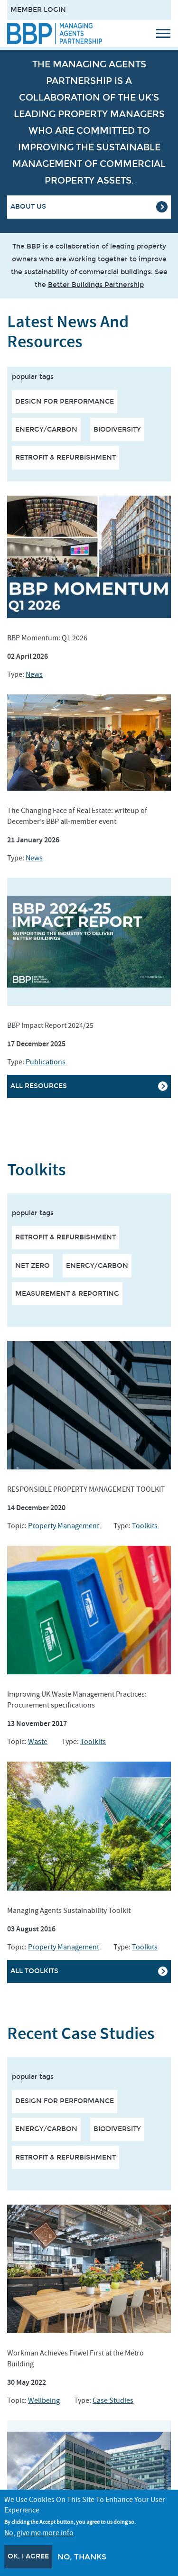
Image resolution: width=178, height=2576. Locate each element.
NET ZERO (32, 1266)
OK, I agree (28, 2556)
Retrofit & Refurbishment (65, 457)
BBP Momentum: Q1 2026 (47, 638)
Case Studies (113, 2400)
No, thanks (81, 2556)
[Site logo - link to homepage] (54, 33)
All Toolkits (34, 1971)
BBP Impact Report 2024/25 (50, 1025)
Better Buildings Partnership (96, 285)
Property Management (63, 1526)
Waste (37, 1741)
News (34, 674)
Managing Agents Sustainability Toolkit (69, 1910)
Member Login (38, 10)
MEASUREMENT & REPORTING (67, 1294)
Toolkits (145, 1526)
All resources (38, 1086)
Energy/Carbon (46, 429)
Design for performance (64, 401)
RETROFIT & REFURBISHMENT (65, 1237)
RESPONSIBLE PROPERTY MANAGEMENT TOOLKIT (86, 1489)
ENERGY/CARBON (97, 1266)
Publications (46, 1062)
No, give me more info (39, 2533)
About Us (28, 207)
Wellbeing (44, 2400)
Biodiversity (117, 429)
